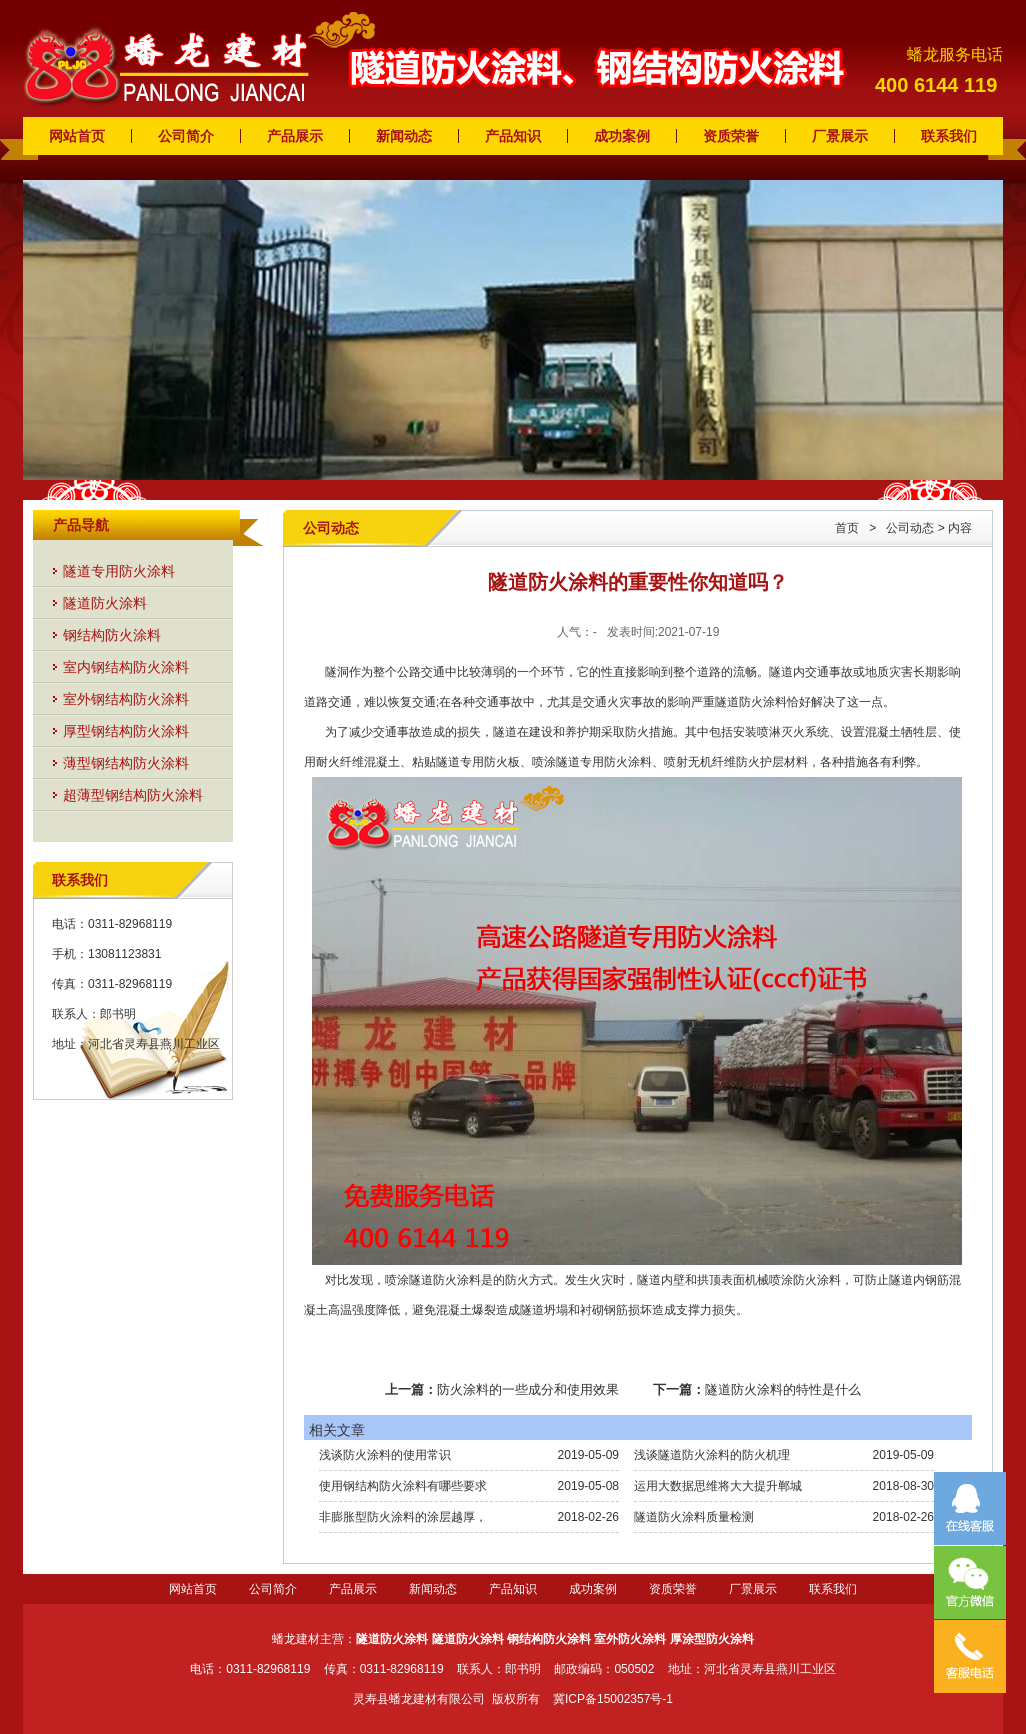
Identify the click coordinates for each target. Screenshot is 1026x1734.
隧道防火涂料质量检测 (694, 1517)
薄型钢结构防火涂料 (126, 763)
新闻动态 (404, 136)
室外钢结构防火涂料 (126, 699)
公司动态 (910, 528)
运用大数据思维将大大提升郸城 (718, 1486)
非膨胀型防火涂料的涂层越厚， (403, 1517)
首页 (847, 528)
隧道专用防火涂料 (119, 571)
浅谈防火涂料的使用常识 (385, 1455)
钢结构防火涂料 (112, 635)
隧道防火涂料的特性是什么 (783, 1389)
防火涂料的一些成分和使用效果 (528, 1389)
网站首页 (77, 136)
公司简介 (186, 136)
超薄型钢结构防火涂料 (133, 795)
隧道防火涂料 (105, 603)
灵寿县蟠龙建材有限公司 (419, 1699)
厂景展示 (840, 136)
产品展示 (295, 136)
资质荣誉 (731, 136)
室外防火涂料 (630, 1639)
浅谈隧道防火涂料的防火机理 (712, 1455)
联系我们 (949, 136)
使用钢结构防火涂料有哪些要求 (403, 1486)
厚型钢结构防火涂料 (126, 731)
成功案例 (622, 136)
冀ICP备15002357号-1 (613, 1699)
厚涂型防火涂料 (712, 1639)
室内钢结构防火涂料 (126, 667)
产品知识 (513, 136)
